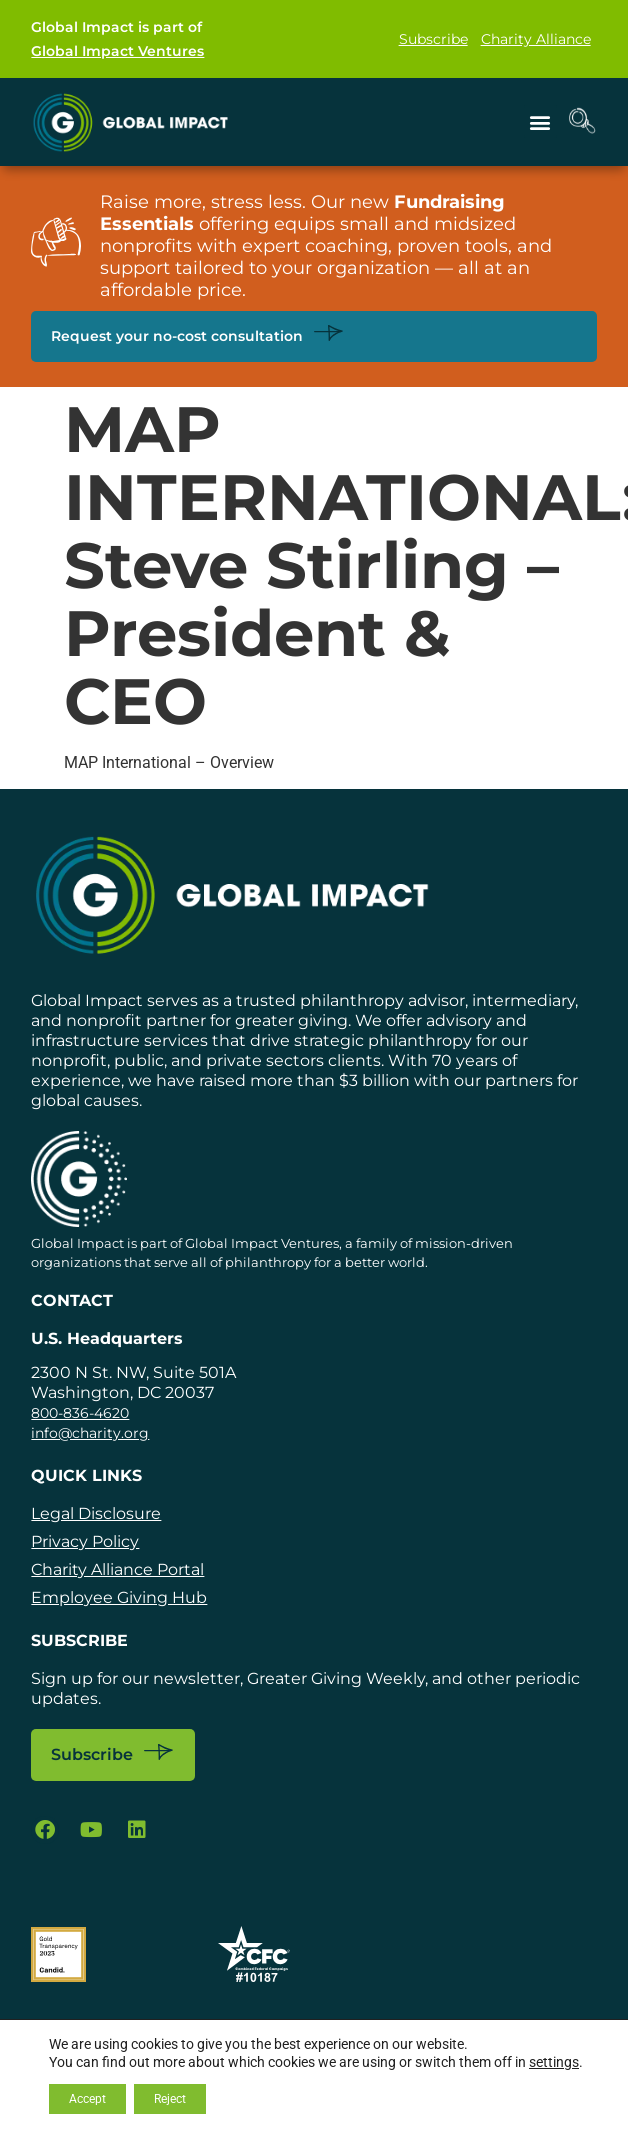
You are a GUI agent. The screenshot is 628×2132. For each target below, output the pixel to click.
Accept (87, 2099)
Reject (170, 2099)
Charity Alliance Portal (117, 1569)
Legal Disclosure (96, 1513)
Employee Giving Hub (119, 1597)
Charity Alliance (536, 39)
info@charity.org (90, 1433)
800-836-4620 (80, 1413)
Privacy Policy (85, 1541)
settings (554, 2062)
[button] (540, 121)
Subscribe (433, 39)
